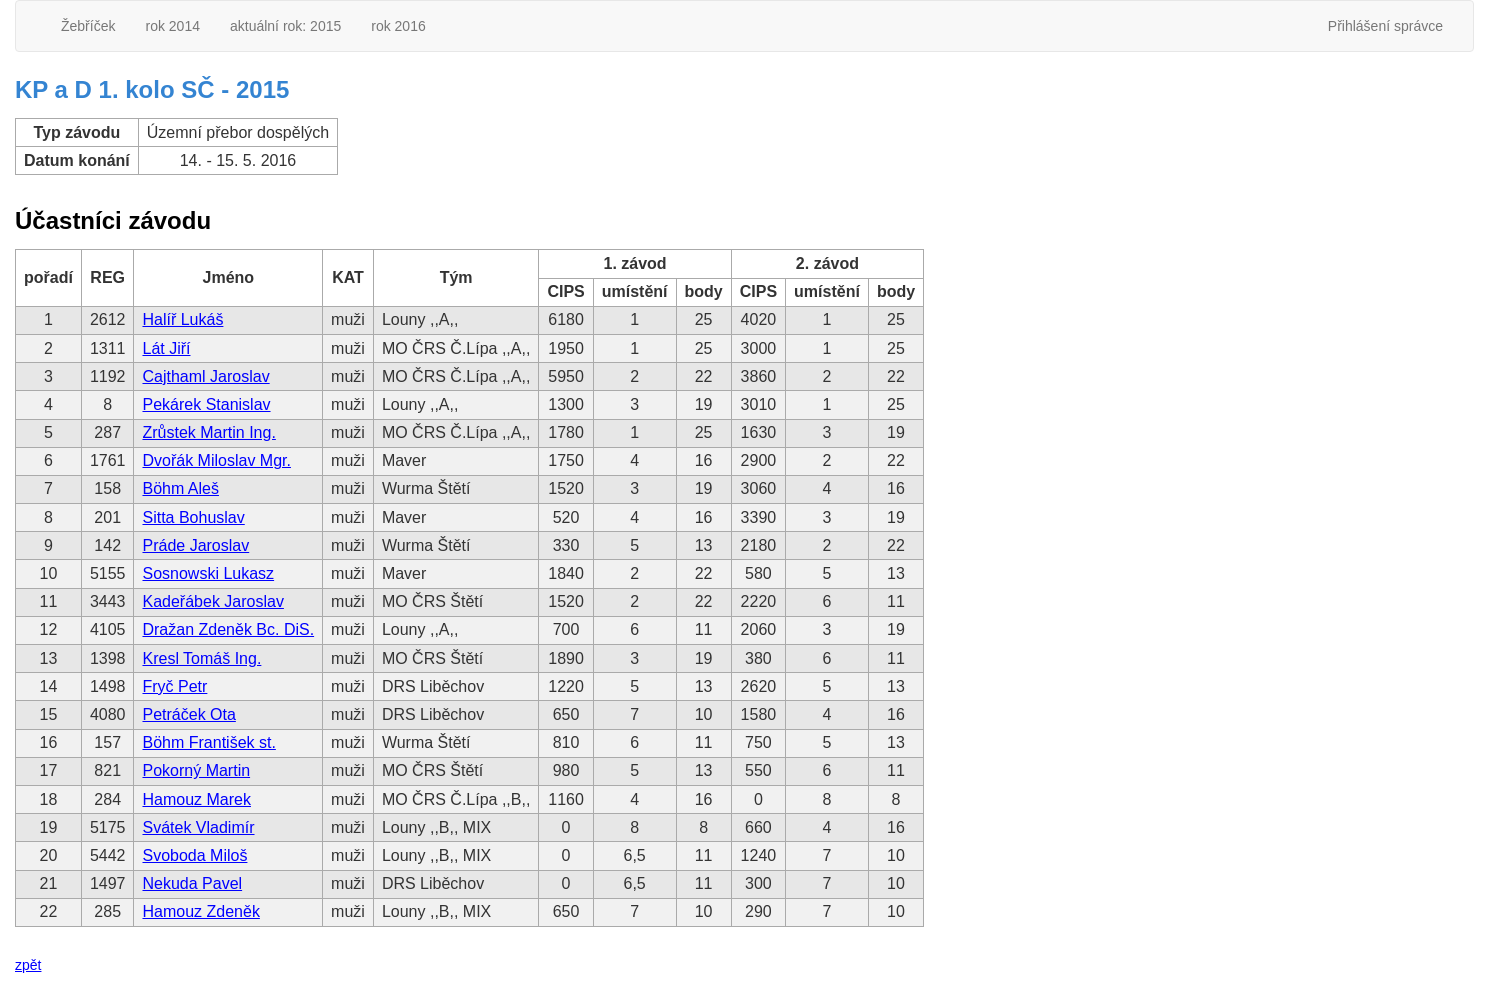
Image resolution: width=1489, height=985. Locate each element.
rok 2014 (172, 26)
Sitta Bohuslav (193, 517)
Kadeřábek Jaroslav (212, 601)
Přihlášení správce (1385, 26)
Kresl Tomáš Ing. (201, 658)
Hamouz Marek (196, 799)
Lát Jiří (166, 348)
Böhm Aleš (180, 488)
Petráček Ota (188, 714)
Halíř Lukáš (182, 319)
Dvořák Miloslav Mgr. (216, 460)
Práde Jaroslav (195, 545)
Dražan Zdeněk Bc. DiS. (228, 629)
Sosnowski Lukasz (208, 573)
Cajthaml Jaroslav (205, 376)
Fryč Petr (174, 686)
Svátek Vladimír (198, 827)
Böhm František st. (208, 742)
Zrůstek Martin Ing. (208, 432)
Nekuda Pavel (192, 883)
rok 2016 (398, 26)
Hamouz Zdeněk (200, 911)
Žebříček (88, 26)
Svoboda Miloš (194, 855)
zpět (28, 965)
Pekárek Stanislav (206, 404)
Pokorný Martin (196, 770)
